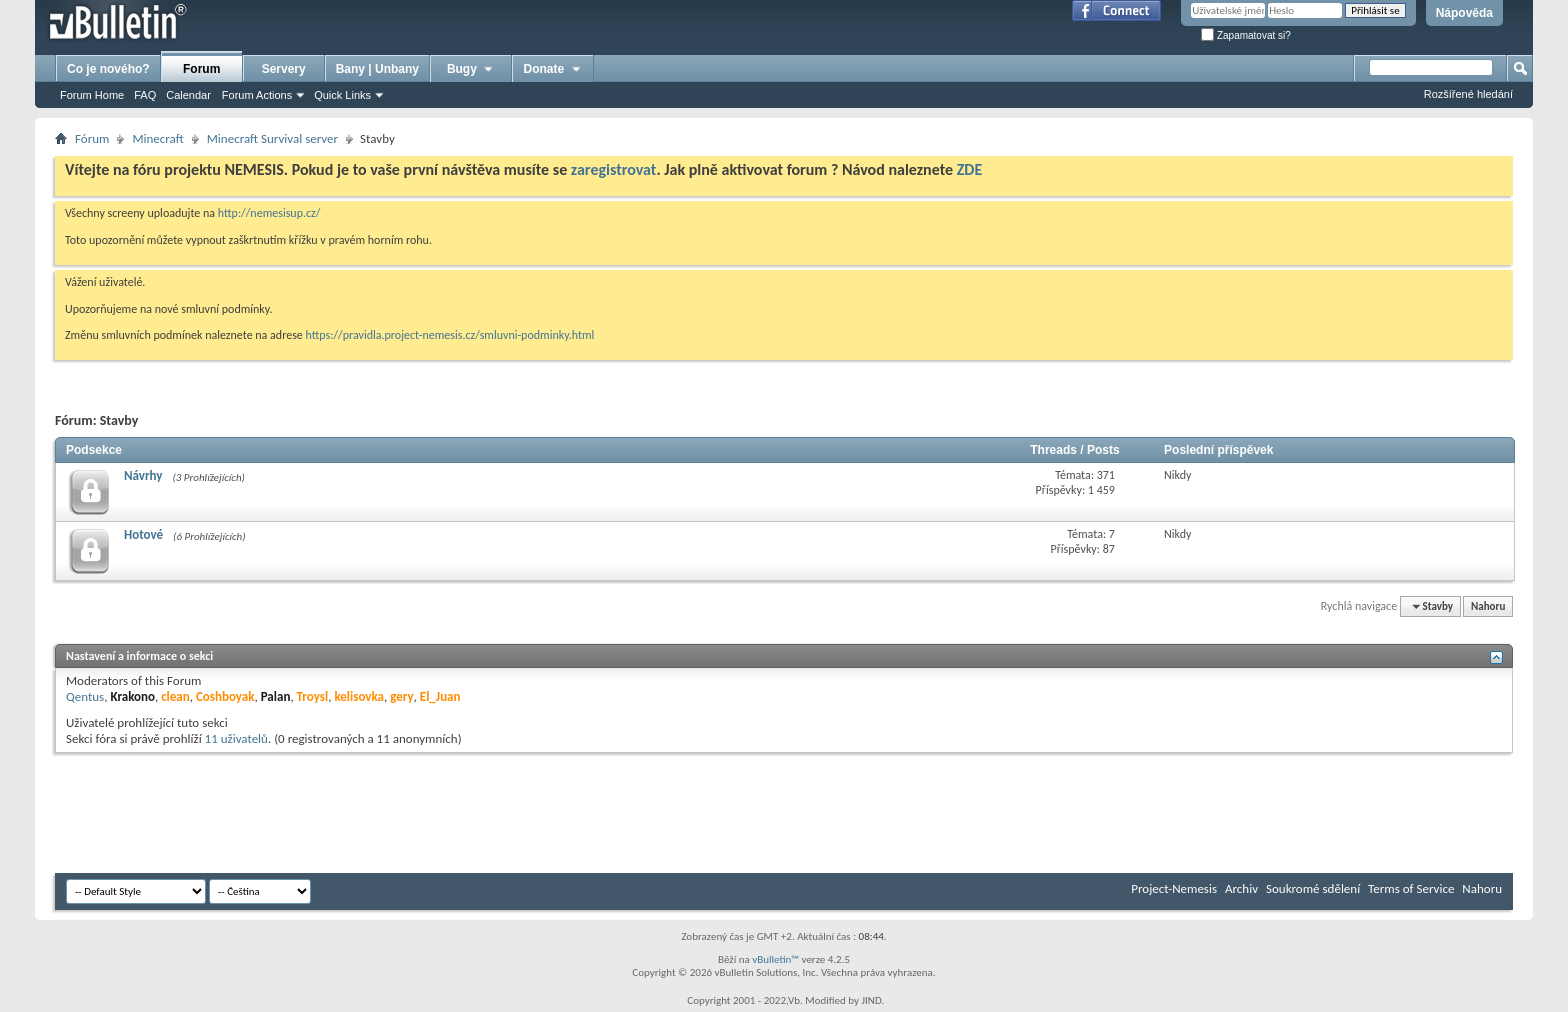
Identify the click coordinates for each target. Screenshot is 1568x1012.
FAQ (145, 95)
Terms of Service (1411, 888)
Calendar (188, 95)
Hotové (143, 534)
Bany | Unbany (377, 69)
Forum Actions (257, 95)
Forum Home (92, 95)
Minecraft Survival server (272, 138)
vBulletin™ (775, 959)
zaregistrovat (614, 169)
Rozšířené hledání (1468, 94)
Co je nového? (108, 69)
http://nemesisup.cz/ (269, 213)
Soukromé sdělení (1313, 888)
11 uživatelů (236, 738)
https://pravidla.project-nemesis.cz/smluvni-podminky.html (450, 335)
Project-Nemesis (1174, 888)
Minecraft (157, 138)
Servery (284, 69)
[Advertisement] (419, 813)
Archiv (1241, 888)
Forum (201, 69)
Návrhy (143, 475)
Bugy (471, 69)
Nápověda (1464, 13)
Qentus (85, 696)
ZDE (970, 169)
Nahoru (1488, 606)
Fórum (92, 138)
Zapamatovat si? (1246, 35)
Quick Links (342, 95)
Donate (553, 69)
